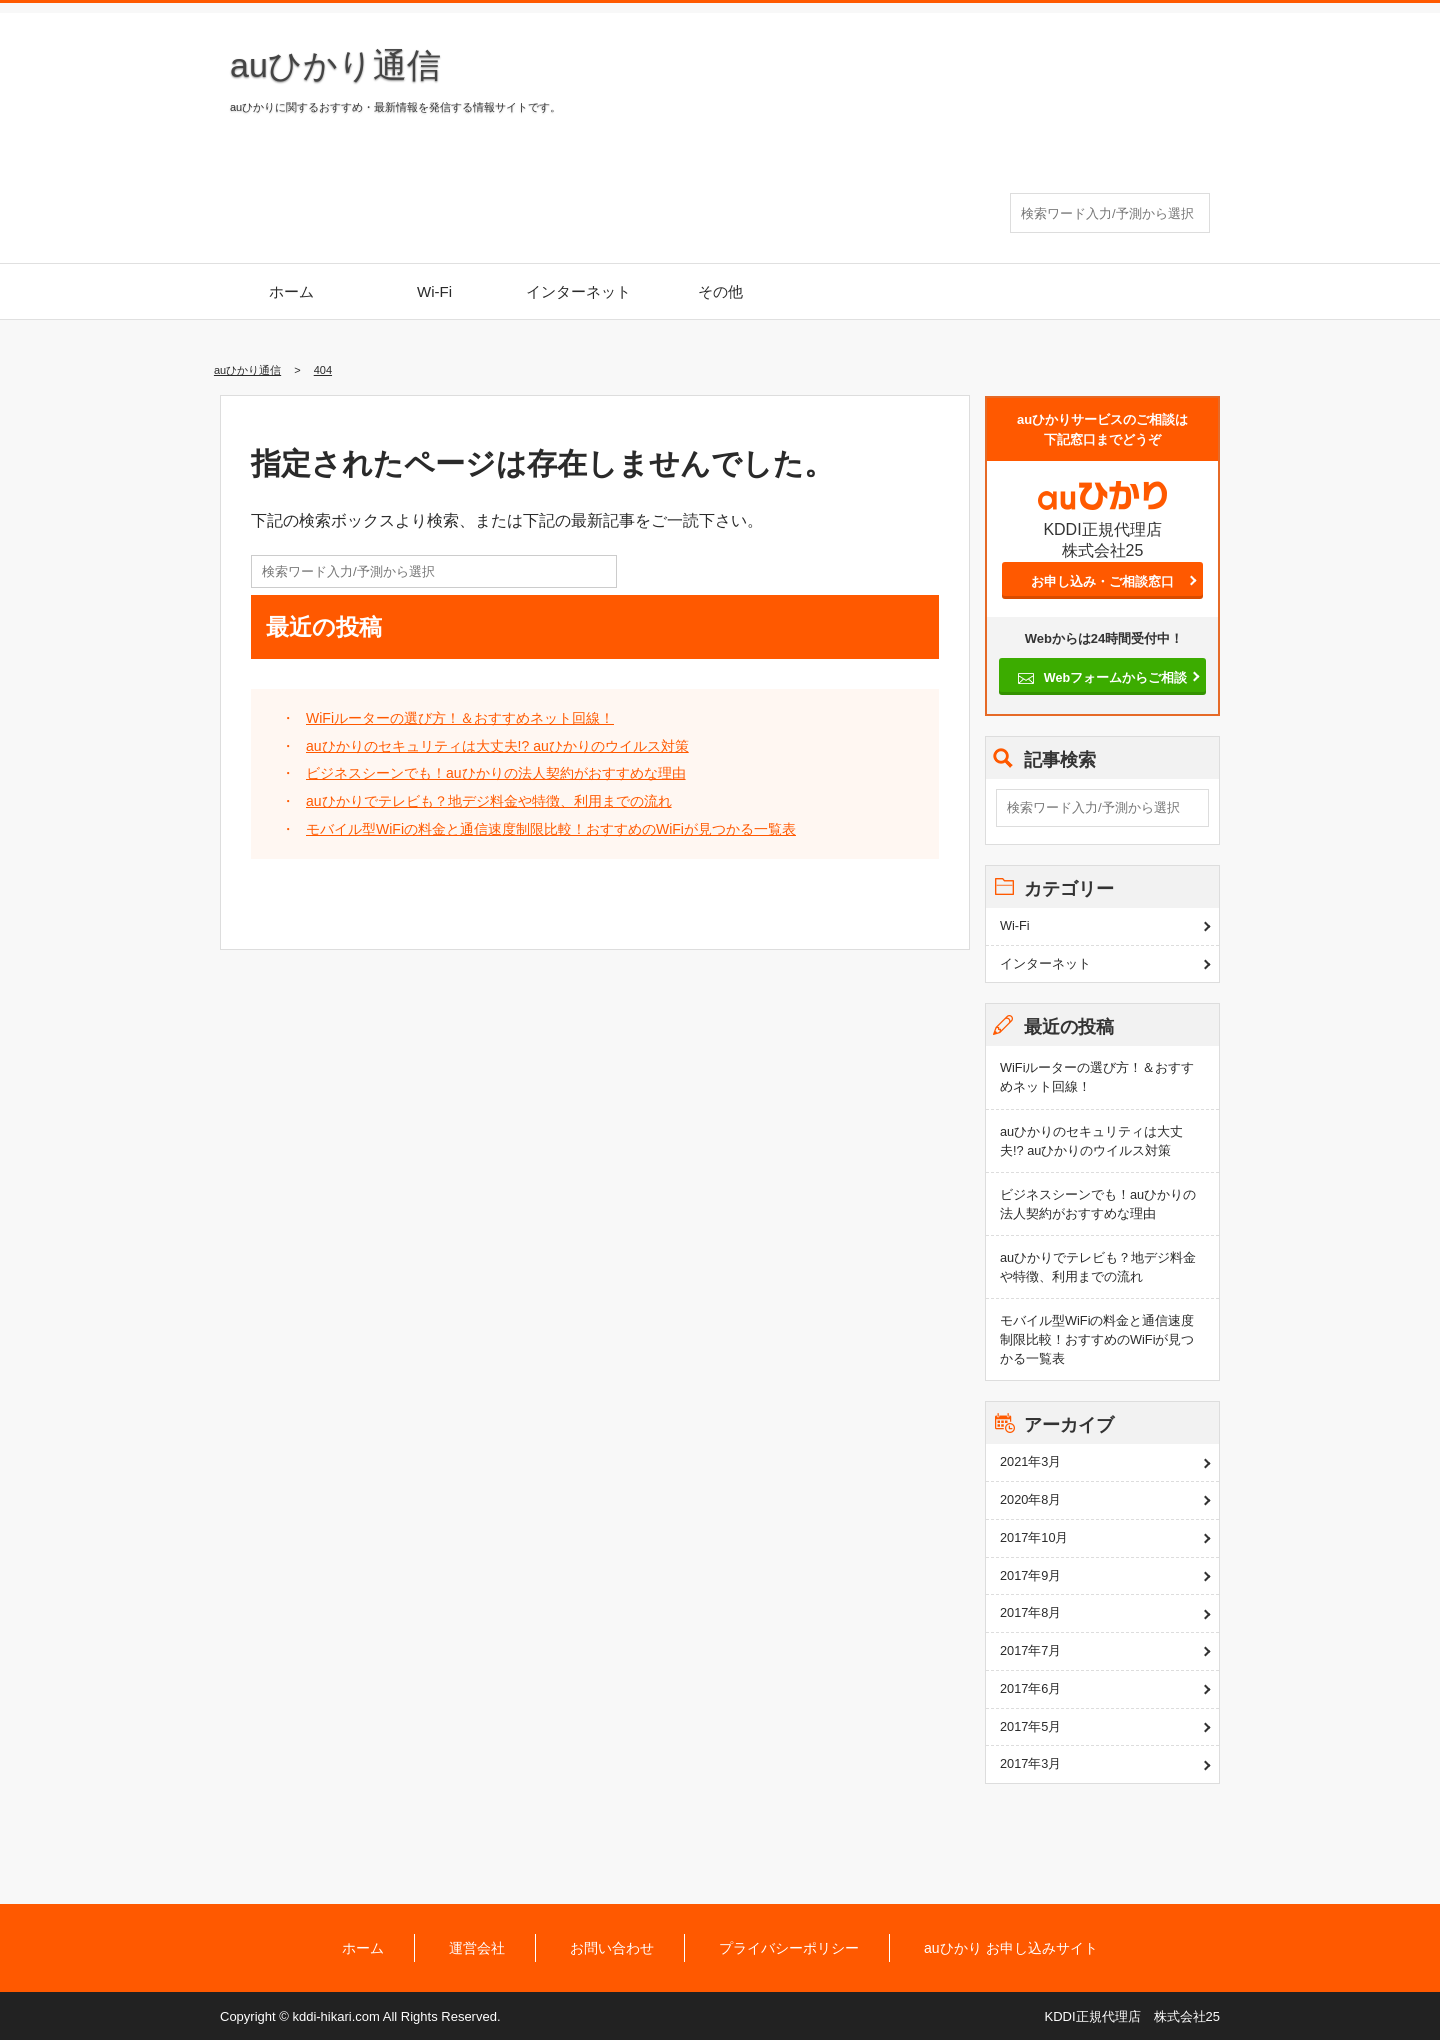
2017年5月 (1030, 1726)
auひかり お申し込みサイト (1010, 1948)
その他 (720, 291)
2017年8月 (1030, 1612)
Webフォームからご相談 (1115, 677)
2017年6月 (1030, 1688)
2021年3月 (1030, 1461)
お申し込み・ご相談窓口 (1102, 581)
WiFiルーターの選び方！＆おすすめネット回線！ (460, 718)
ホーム (291, 291)
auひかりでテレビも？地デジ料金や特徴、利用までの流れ (489, 801)
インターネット (578, 291)
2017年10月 (1034, 1537)
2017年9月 (1030, 1575)
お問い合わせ (612, 1948)
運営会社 (477, 1948)
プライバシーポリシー (789, 1948)
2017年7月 (1030, 1650)
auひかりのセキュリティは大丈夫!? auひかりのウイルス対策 (497, 746)
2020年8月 (1030, 1499)
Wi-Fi (434, 291)
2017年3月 (1030, 1763)
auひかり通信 (335, 65)
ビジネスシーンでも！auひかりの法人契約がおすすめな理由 (496, 773)
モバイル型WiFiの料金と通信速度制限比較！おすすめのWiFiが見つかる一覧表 (551, 829)
